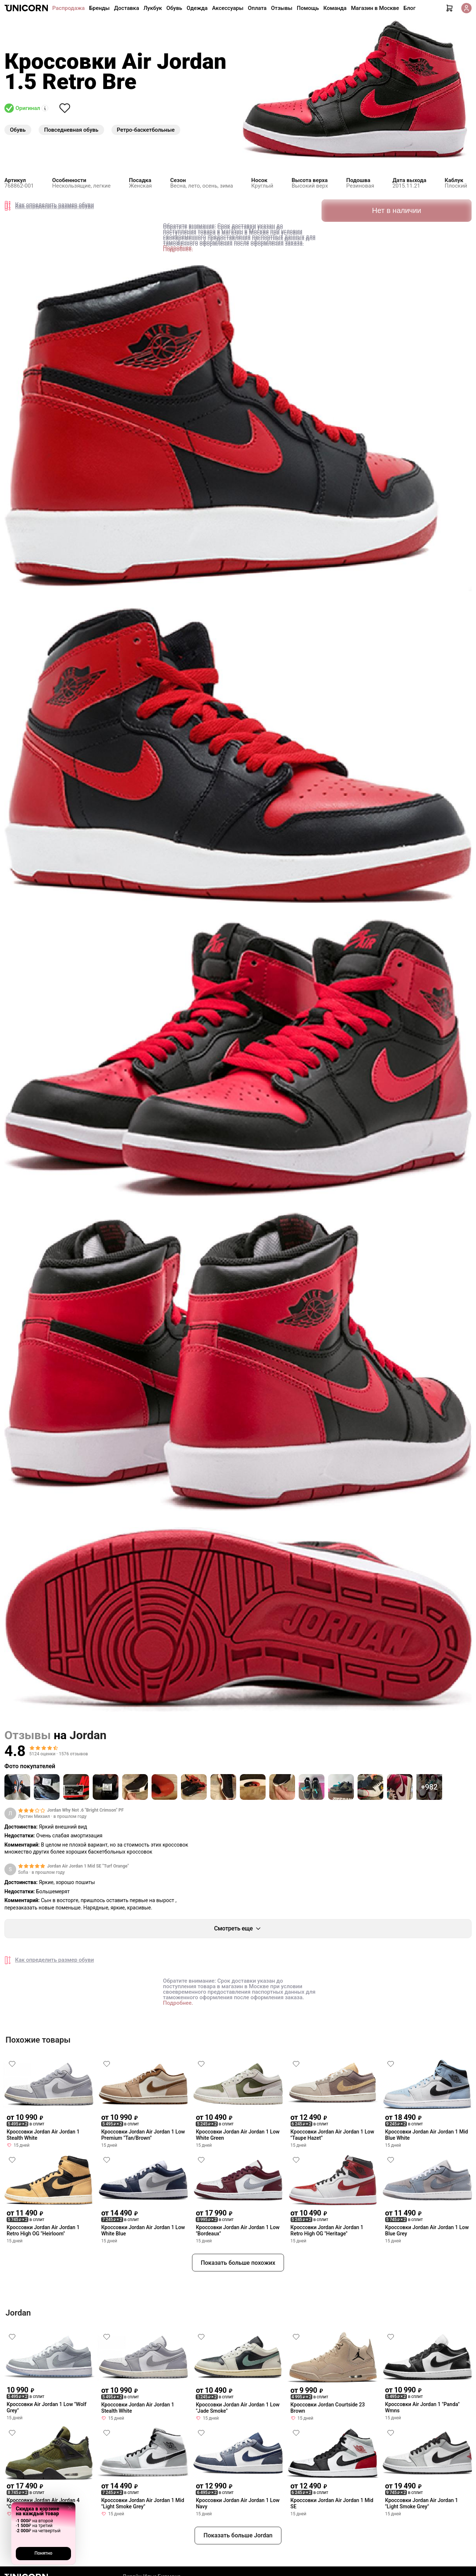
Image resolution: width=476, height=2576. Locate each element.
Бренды (99, 8)
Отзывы (281, 8)
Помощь (308, 8)
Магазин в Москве (375, 8)
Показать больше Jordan (237, 2535)
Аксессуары (227, 8)
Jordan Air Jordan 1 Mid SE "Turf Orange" (88, 1866)
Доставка (126, 8)
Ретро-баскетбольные (146, 130)
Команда (335, 8)
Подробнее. (178, 247)
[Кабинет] (466, 8)
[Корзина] (449, 8)
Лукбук (152, 8)
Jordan (88, 1735)
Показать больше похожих (238, 2262)
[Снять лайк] (65, 108)
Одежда (197, 8)
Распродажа (68, 8)
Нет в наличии (396, 209)
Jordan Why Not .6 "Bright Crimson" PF (85, 1810)
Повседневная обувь (71, 130)
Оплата (257, 8)
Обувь (174, 8)
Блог (410, 8)
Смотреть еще (238, 1928)
